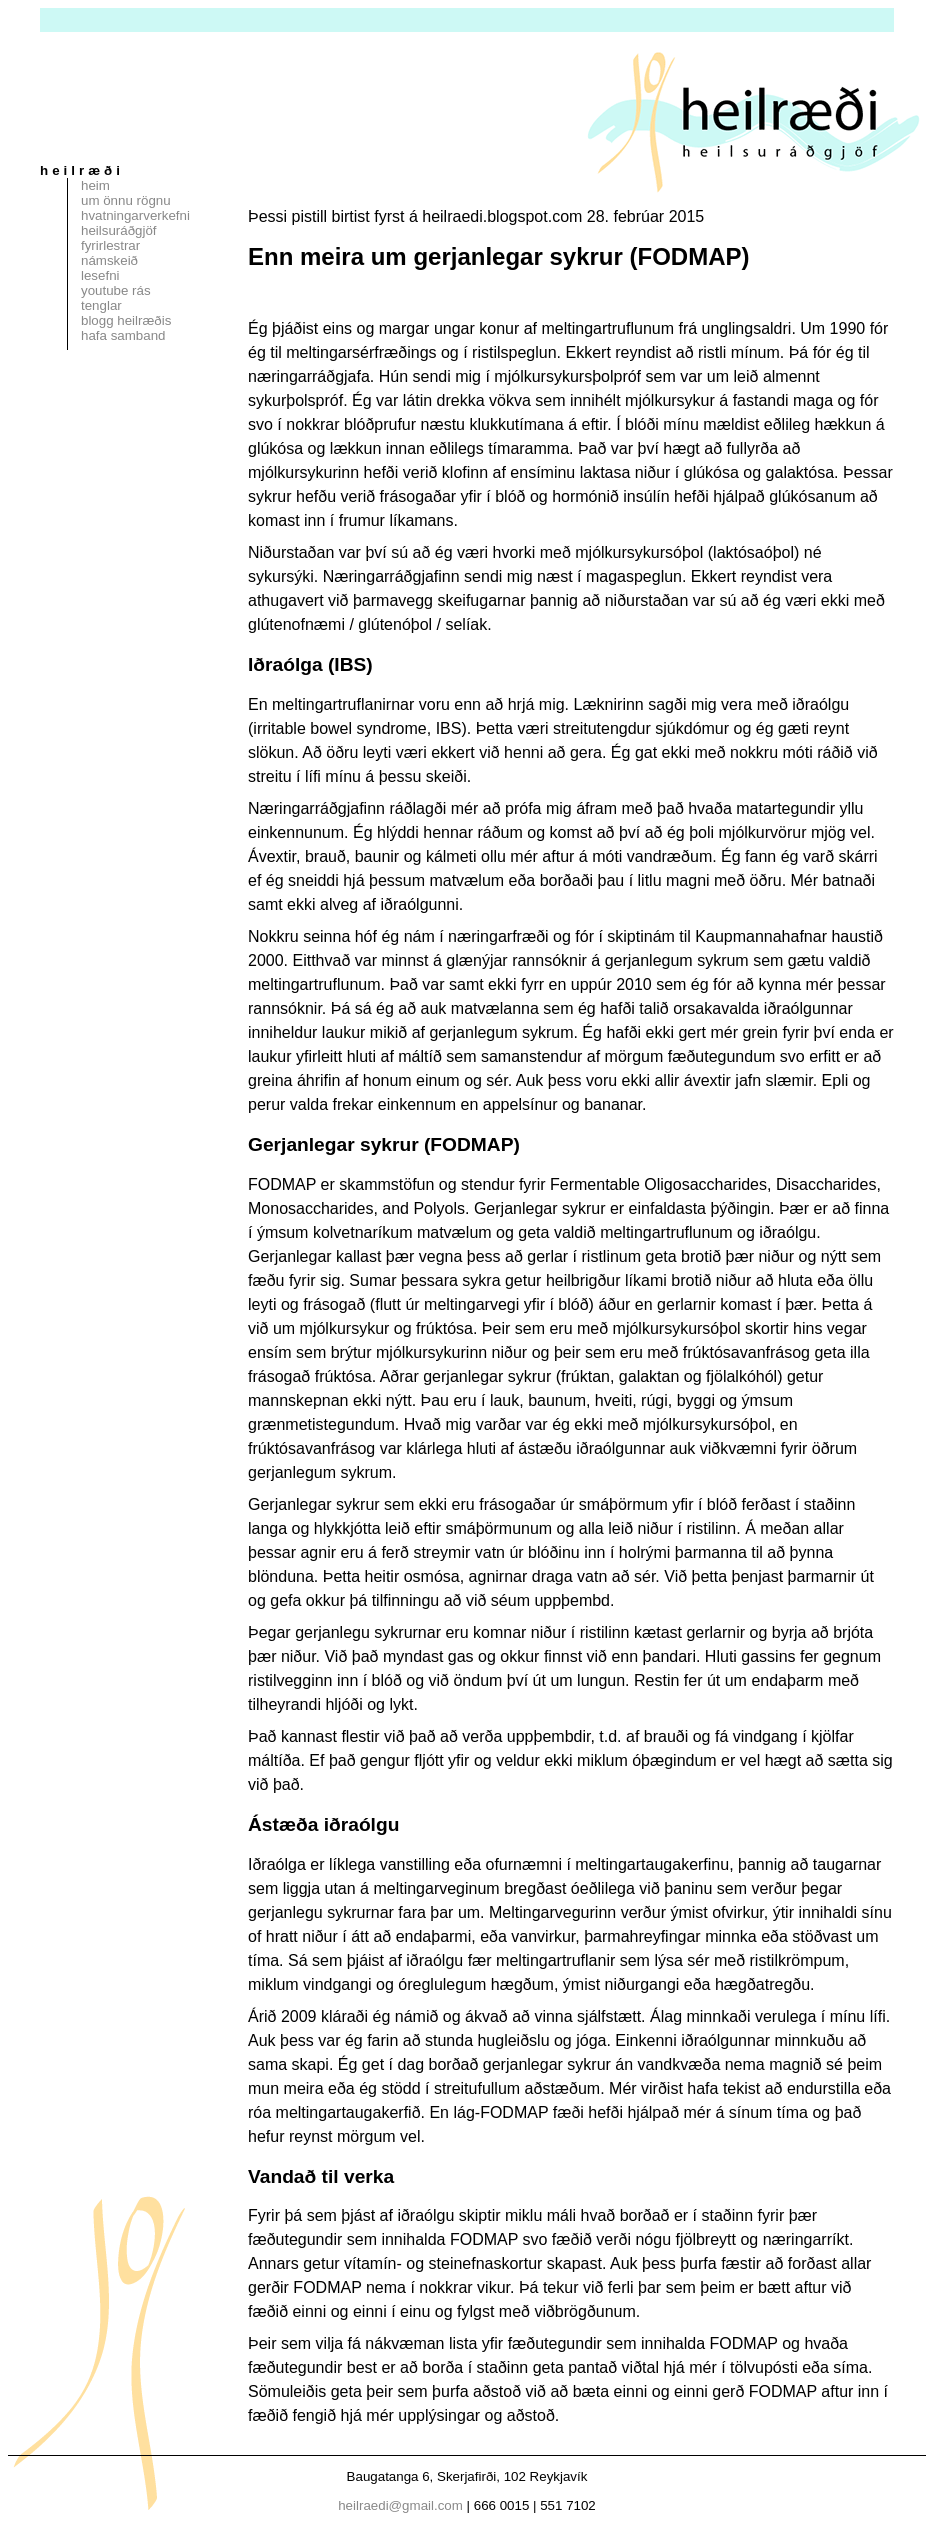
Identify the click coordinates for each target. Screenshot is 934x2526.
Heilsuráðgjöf (119, 230)
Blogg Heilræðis (126, 320)
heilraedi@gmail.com (400, 2505)
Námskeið (109, 260)
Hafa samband (123, 335)
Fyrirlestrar (110, 245)
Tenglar (101, 305)
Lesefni (100, 275)
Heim (95, 185)
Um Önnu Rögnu (126, 200)
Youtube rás (116, 290)
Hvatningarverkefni (135, 215)
